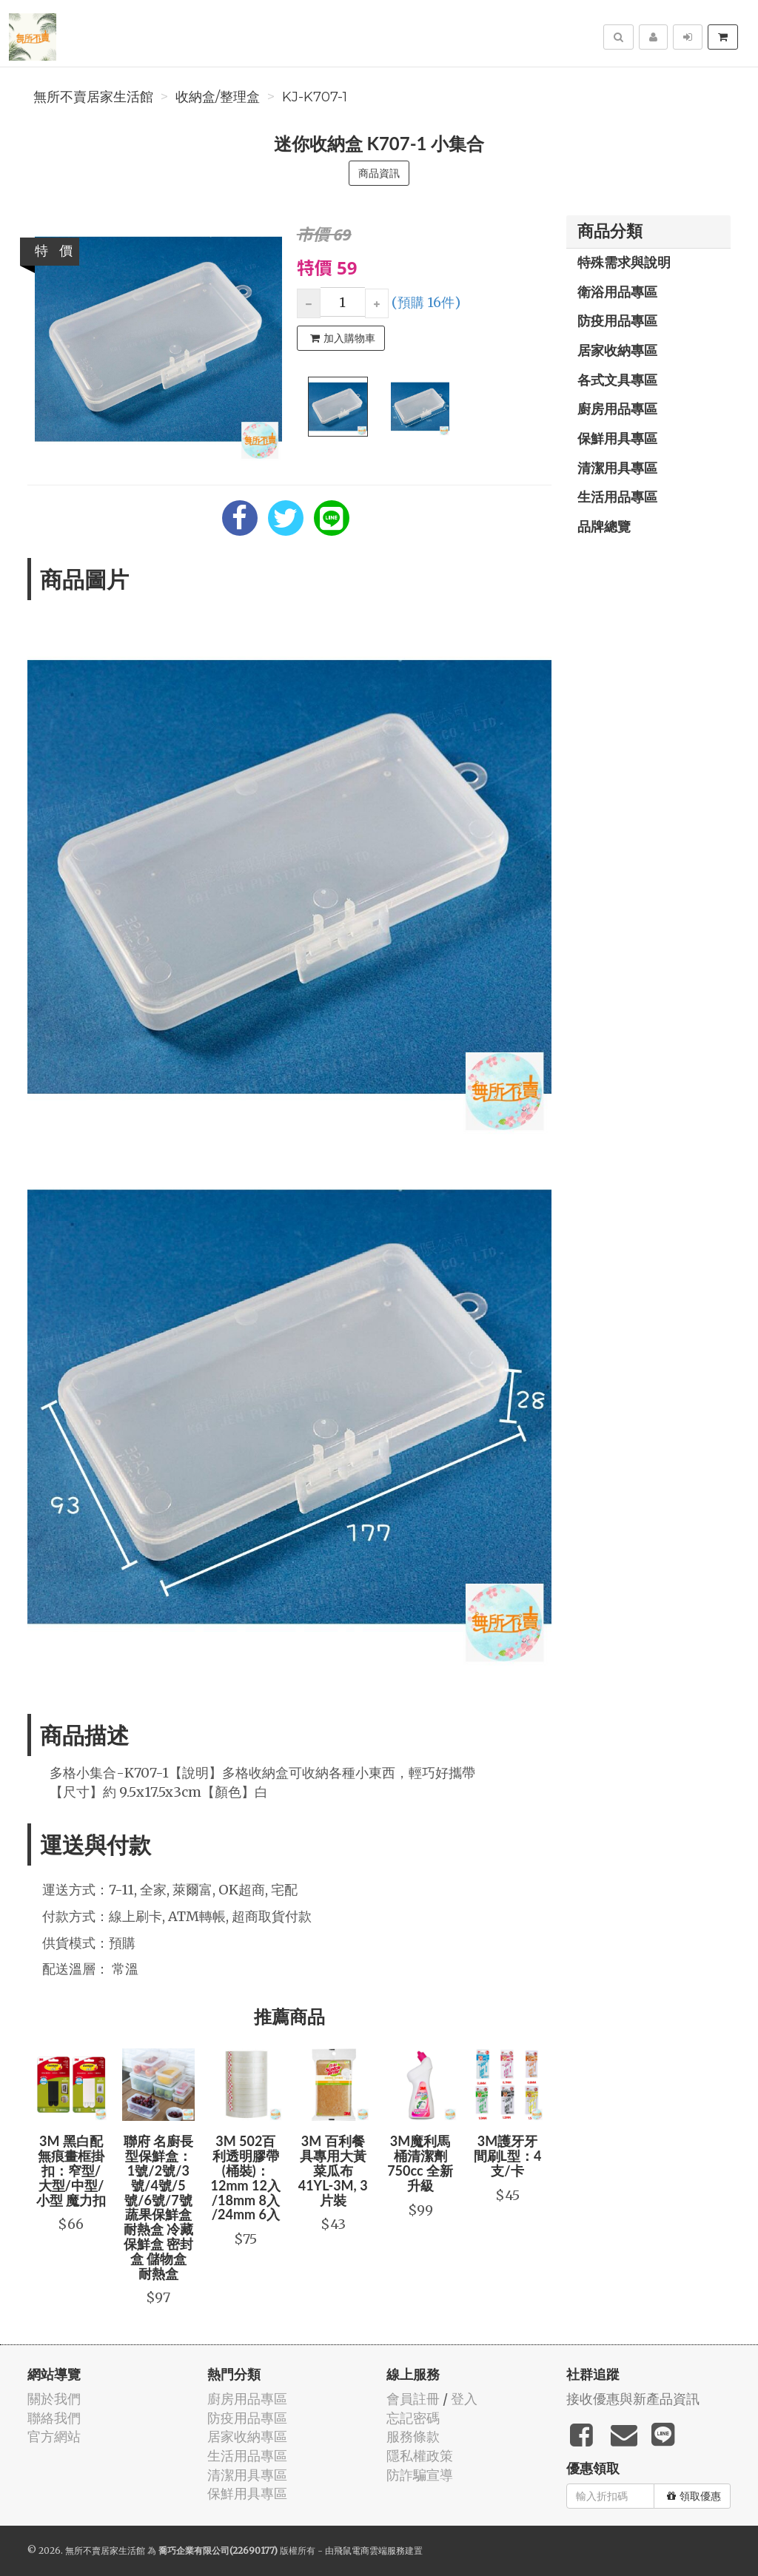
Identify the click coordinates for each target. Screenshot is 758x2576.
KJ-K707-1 (314, 97)
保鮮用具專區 (617, 438)
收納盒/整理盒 (217, 97)
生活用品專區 (617, 496)
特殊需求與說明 (624, 262)
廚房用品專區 (617, 408)
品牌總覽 (604, 526)
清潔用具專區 (617, 468)
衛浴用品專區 (617, 291)
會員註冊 (413, 2398)
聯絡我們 (54, 2418)
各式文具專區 (617, 379)
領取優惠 (694, 2496)
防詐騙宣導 (419, 2474)
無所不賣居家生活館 (93, 97)
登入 (464, 2398)
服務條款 (413, 2436)
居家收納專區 (617, 350)
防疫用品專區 (617, 320)
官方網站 (54, 2436)
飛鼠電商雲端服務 (369, 2550)
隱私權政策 (419, 2455)
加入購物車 (342, 338)
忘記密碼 (413, 2418)
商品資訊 (379, 173)
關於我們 (54, 2398)
